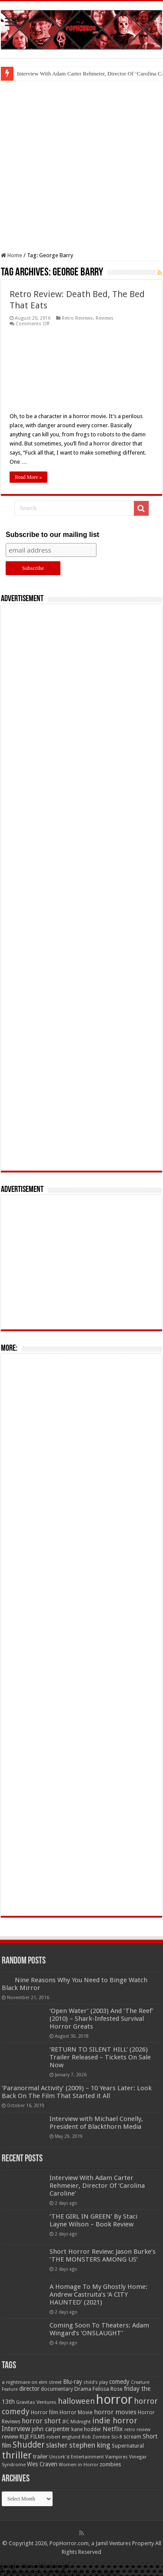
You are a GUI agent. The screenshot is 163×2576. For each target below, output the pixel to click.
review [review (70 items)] (10, 2436)
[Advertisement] (81, 166)
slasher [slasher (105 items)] (57, 2445)
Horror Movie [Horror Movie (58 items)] (76, 2412)
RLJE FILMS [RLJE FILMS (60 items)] (32, 2436)
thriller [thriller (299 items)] (17, 2455)
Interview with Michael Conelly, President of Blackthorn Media (96, 2123)
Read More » (28, 477)
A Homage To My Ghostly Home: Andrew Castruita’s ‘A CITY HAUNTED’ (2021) (98, 2294)
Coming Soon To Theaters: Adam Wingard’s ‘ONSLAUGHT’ (99, 2329)
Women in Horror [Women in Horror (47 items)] (78, 2465)
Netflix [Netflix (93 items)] (113, 2429)
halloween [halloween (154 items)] (76, 2401)
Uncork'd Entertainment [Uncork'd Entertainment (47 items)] (76, 2457)
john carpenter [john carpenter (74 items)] (51, 2428)
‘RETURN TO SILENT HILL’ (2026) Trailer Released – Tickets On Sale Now (100, 2057)
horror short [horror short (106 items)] (41, 2421)
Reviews (104, 318)
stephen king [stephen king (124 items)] (89, 2445)
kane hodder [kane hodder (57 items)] (86, 2429)
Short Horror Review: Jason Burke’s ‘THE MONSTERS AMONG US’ (103, 2255)
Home (11, 255)
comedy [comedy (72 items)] (119, 2381)
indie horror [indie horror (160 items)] (114, 2420)
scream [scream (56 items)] (132, 2437)
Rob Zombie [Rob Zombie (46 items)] (96, 2437)
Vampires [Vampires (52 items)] (116, 2457)
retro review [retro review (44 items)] (137, 2429)
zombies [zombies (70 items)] (110, 2464)
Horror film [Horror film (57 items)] (44, 2412)
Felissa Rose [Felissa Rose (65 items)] (108, 2389)
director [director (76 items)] (29, 2388)
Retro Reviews (77, 318)
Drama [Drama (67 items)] (82, 2389)
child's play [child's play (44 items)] (95, 2382)
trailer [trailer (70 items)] (40, 2456)
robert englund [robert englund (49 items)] (63, 2437)
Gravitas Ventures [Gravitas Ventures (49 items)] (36, 2402)
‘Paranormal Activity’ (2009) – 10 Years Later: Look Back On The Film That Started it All (77, 2092)
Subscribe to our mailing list (52, 534)
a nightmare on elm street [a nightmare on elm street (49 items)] (32, 2382)
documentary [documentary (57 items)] (57, 2389)
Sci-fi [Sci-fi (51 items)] (116, 2437)
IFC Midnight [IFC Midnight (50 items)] (76, 2422)
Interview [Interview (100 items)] (16, 2429)
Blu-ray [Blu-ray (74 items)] (72, 2381)
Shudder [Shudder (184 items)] (29, 2445)
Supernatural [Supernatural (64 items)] (128, 2445)
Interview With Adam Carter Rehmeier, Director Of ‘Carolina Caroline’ (97, 2185)
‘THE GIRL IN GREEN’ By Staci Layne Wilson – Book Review (93, 2220)
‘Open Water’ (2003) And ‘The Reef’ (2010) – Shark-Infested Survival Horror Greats (101, 2018)
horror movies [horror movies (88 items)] (115, 2412)
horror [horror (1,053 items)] (114, 2399)
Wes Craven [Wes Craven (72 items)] (42, 2464)
